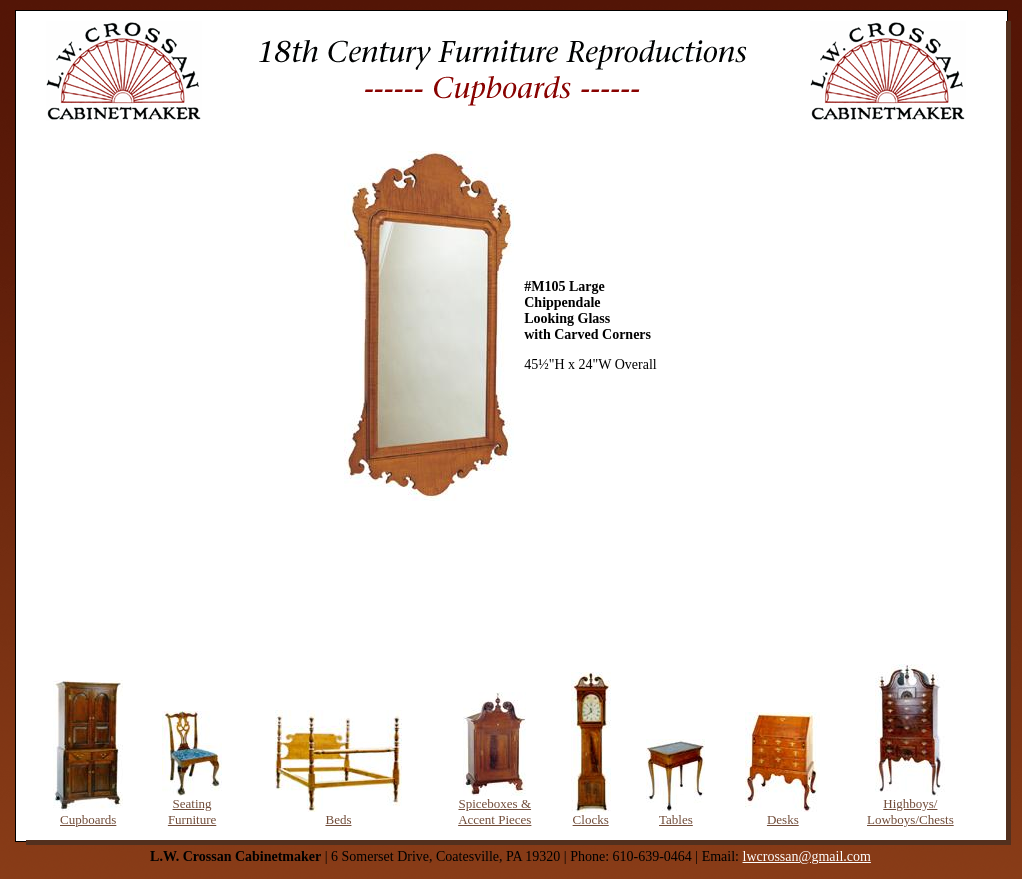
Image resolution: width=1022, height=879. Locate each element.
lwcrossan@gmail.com (807, 856)
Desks (783, 819)
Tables (676, 819)
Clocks (591, 819)
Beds (338, 819)
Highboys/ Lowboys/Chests (910, 811)
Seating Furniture (192, 811)
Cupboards (88, 819)
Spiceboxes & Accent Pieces (494, 811)
